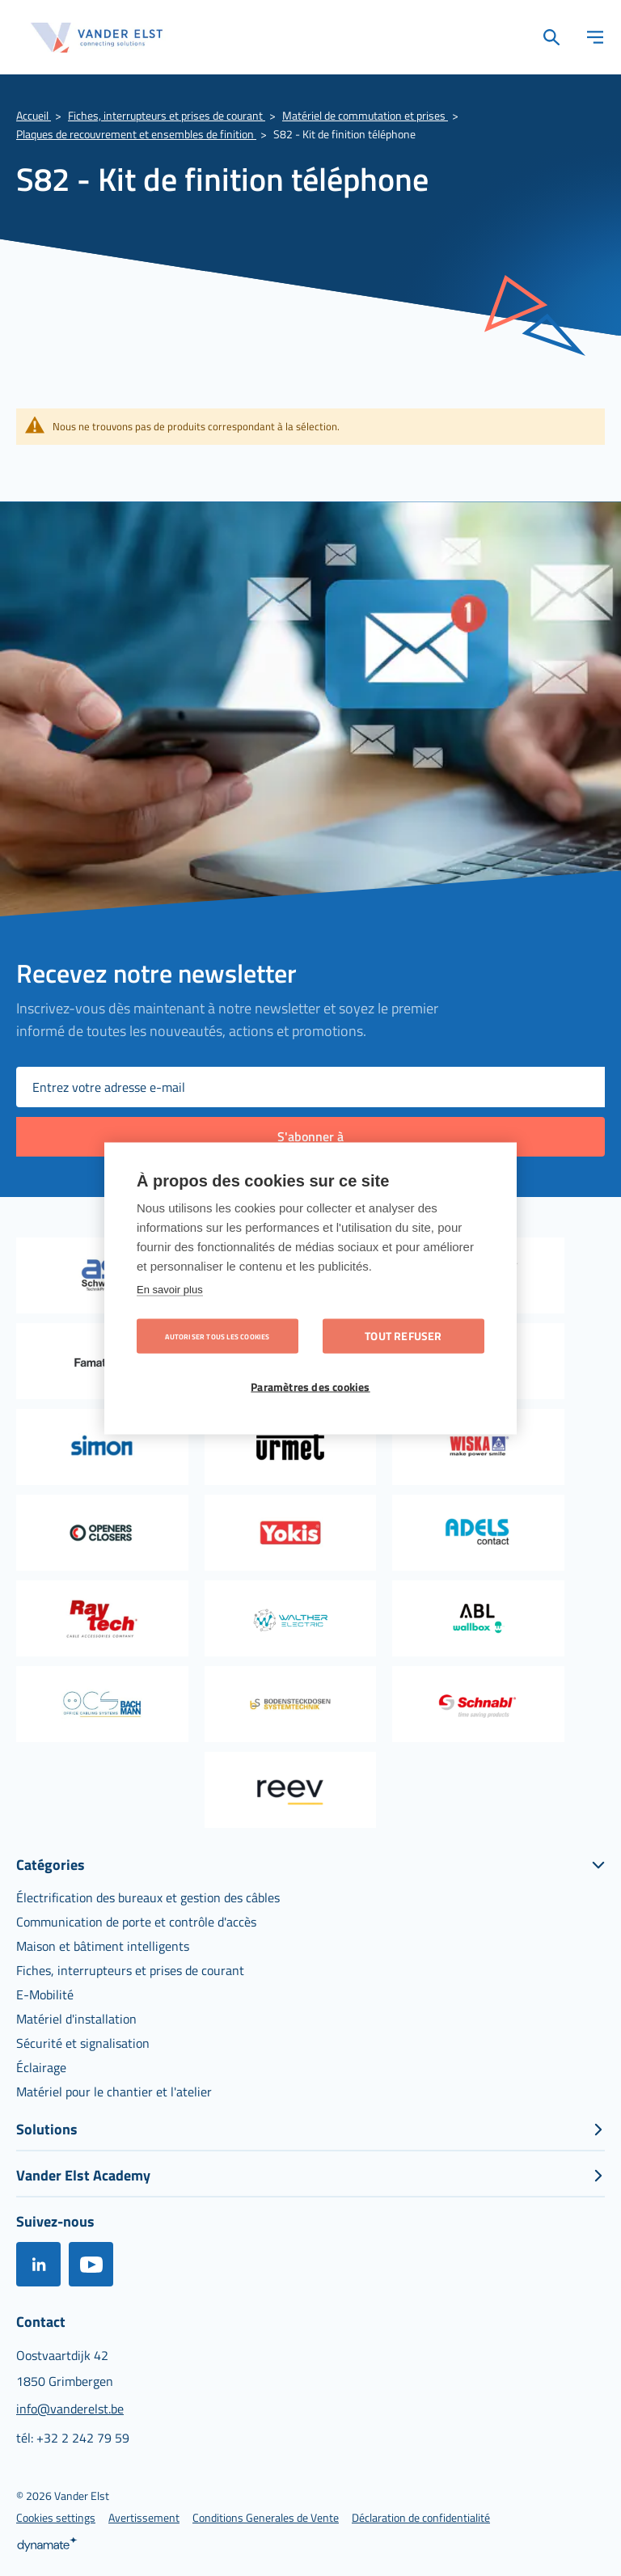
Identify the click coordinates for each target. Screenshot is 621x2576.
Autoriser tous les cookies (217, 1335)
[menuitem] (148, 1897)
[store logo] (97, 38)
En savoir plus (170, 1289)
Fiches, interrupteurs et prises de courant (166, 115)
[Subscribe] (310, 1137)
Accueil (33, 115)
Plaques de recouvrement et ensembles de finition (136, 133)
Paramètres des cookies (310, 1386)
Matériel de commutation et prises (365, 115)
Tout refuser (403, 1335)
